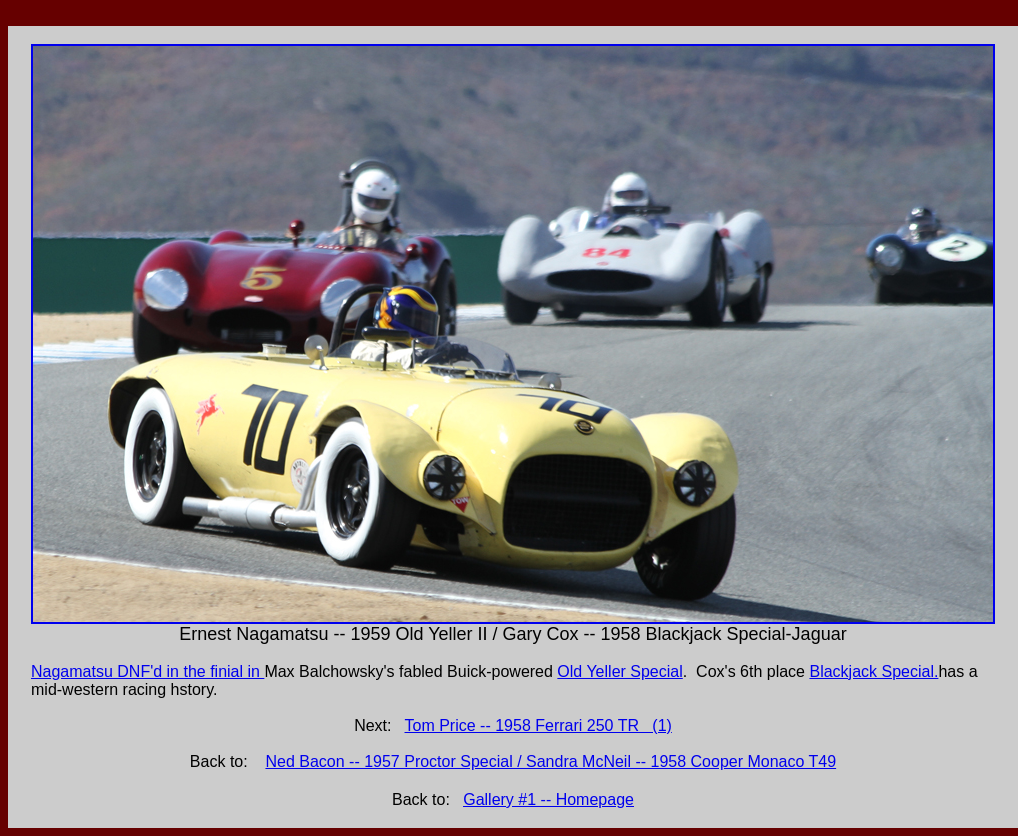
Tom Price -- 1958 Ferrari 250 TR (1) (538, 725)
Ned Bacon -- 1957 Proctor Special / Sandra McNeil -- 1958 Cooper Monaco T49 (550, 761)
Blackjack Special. (873, 671)
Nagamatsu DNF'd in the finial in (147, 671)
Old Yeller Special (619, 671)
